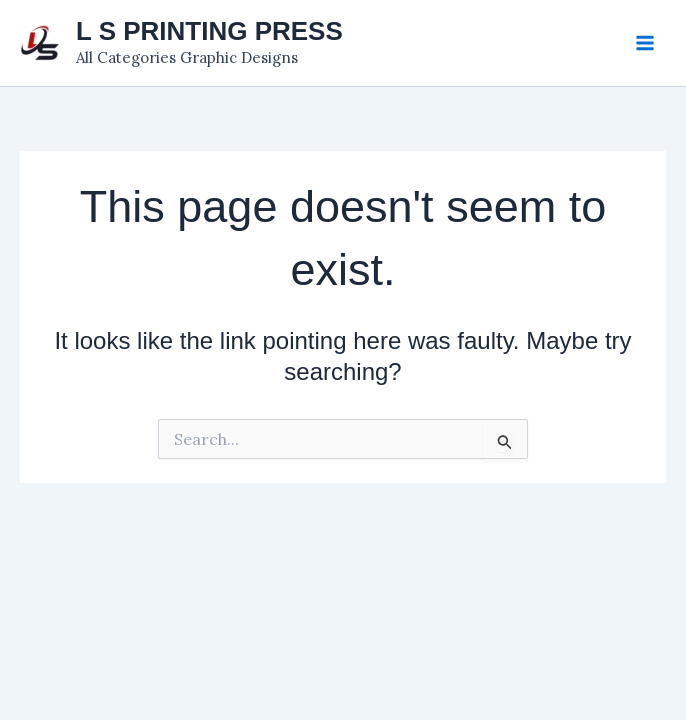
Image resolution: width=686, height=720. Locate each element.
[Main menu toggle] (645, 43)
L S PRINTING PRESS (209, 31)
